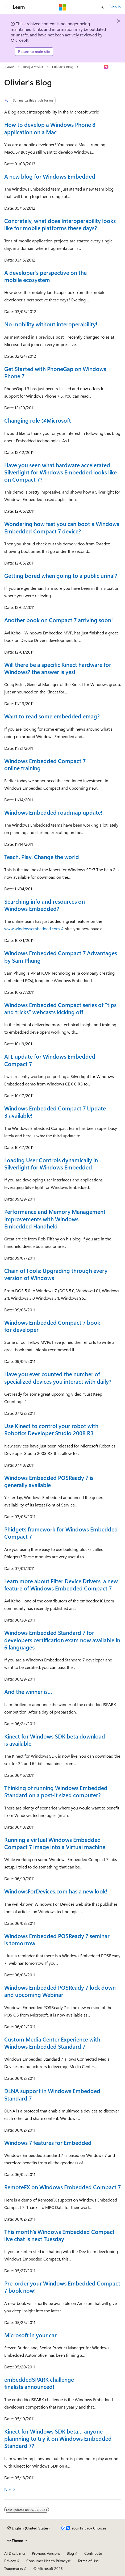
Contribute (93, 2553)
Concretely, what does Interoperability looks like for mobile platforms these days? (60, 224)
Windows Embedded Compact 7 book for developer (52, 1326)
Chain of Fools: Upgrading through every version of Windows (55, 1274)
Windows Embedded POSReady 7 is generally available (48, 1481)
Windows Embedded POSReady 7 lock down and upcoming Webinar (60, 1991)
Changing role (37, 420)
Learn (9, 66)
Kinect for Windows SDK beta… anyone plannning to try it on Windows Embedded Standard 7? (58, 2438)
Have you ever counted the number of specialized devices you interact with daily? (57, 1377)
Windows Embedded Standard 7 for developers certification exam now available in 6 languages (62, 1640)
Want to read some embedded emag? (52, 716)
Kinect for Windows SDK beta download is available (54, 1739)
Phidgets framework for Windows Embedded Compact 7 (61, 1532)
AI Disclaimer (15, 2553)
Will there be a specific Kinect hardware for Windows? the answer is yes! (57, 668)
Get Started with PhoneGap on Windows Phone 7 (55, 372)
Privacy (10, 2560)
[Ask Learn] (106, 67)
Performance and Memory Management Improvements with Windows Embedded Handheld (55, 1219)
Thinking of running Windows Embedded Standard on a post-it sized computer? (55, 1791)
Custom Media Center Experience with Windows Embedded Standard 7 (52, 2042)
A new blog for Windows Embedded (49, 176)
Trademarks (13, 2568)
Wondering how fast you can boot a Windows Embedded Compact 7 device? (61, 527)
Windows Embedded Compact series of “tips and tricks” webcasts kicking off (60, 1008)
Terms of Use (88, 2560)
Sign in (115, 6)
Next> (10, 2489)
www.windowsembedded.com (32, 928)
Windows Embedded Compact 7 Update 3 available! (55, 1111)
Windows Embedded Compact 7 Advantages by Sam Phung (60, 956)
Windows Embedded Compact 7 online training (45, 764)
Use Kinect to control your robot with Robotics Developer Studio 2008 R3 (51, 1429)
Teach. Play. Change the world (41, 856)
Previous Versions (46, 2553)
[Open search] (102, 7)
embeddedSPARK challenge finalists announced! (39, 2383)
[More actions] (116, 67)
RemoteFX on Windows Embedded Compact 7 (62, 2187)
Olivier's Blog (62, 66)
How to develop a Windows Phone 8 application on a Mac (49, 128)
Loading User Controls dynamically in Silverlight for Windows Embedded (51, 1163)
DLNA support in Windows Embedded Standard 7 (52, 2094)
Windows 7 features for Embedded (47, 2142)
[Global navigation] (5, 7)
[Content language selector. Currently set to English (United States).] (28, 2528)
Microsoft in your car (30, 2335)
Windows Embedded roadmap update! (53, 812)
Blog (70, 2553)
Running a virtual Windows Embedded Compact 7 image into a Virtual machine (54, 1843)
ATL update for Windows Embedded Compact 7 (49, 1060)
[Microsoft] (62, 7)
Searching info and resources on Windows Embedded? (44, 905)
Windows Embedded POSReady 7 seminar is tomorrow (57, 1939)
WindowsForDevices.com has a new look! (55, 1891)
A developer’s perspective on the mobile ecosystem (45, 276)
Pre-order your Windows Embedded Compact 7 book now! (62, 2286)
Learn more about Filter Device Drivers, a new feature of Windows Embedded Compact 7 (61, 1584)
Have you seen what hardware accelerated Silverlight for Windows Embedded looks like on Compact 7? (60, 472)
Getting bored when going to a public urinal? (60, 575)
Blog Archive (33, 66)
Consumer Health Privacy (47, 2560)
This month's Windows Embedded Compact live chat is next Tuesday (59, 2235)
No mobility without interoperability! (50, 324)
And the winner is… (28, 1691)
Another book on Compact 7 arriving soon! (58, 620)
